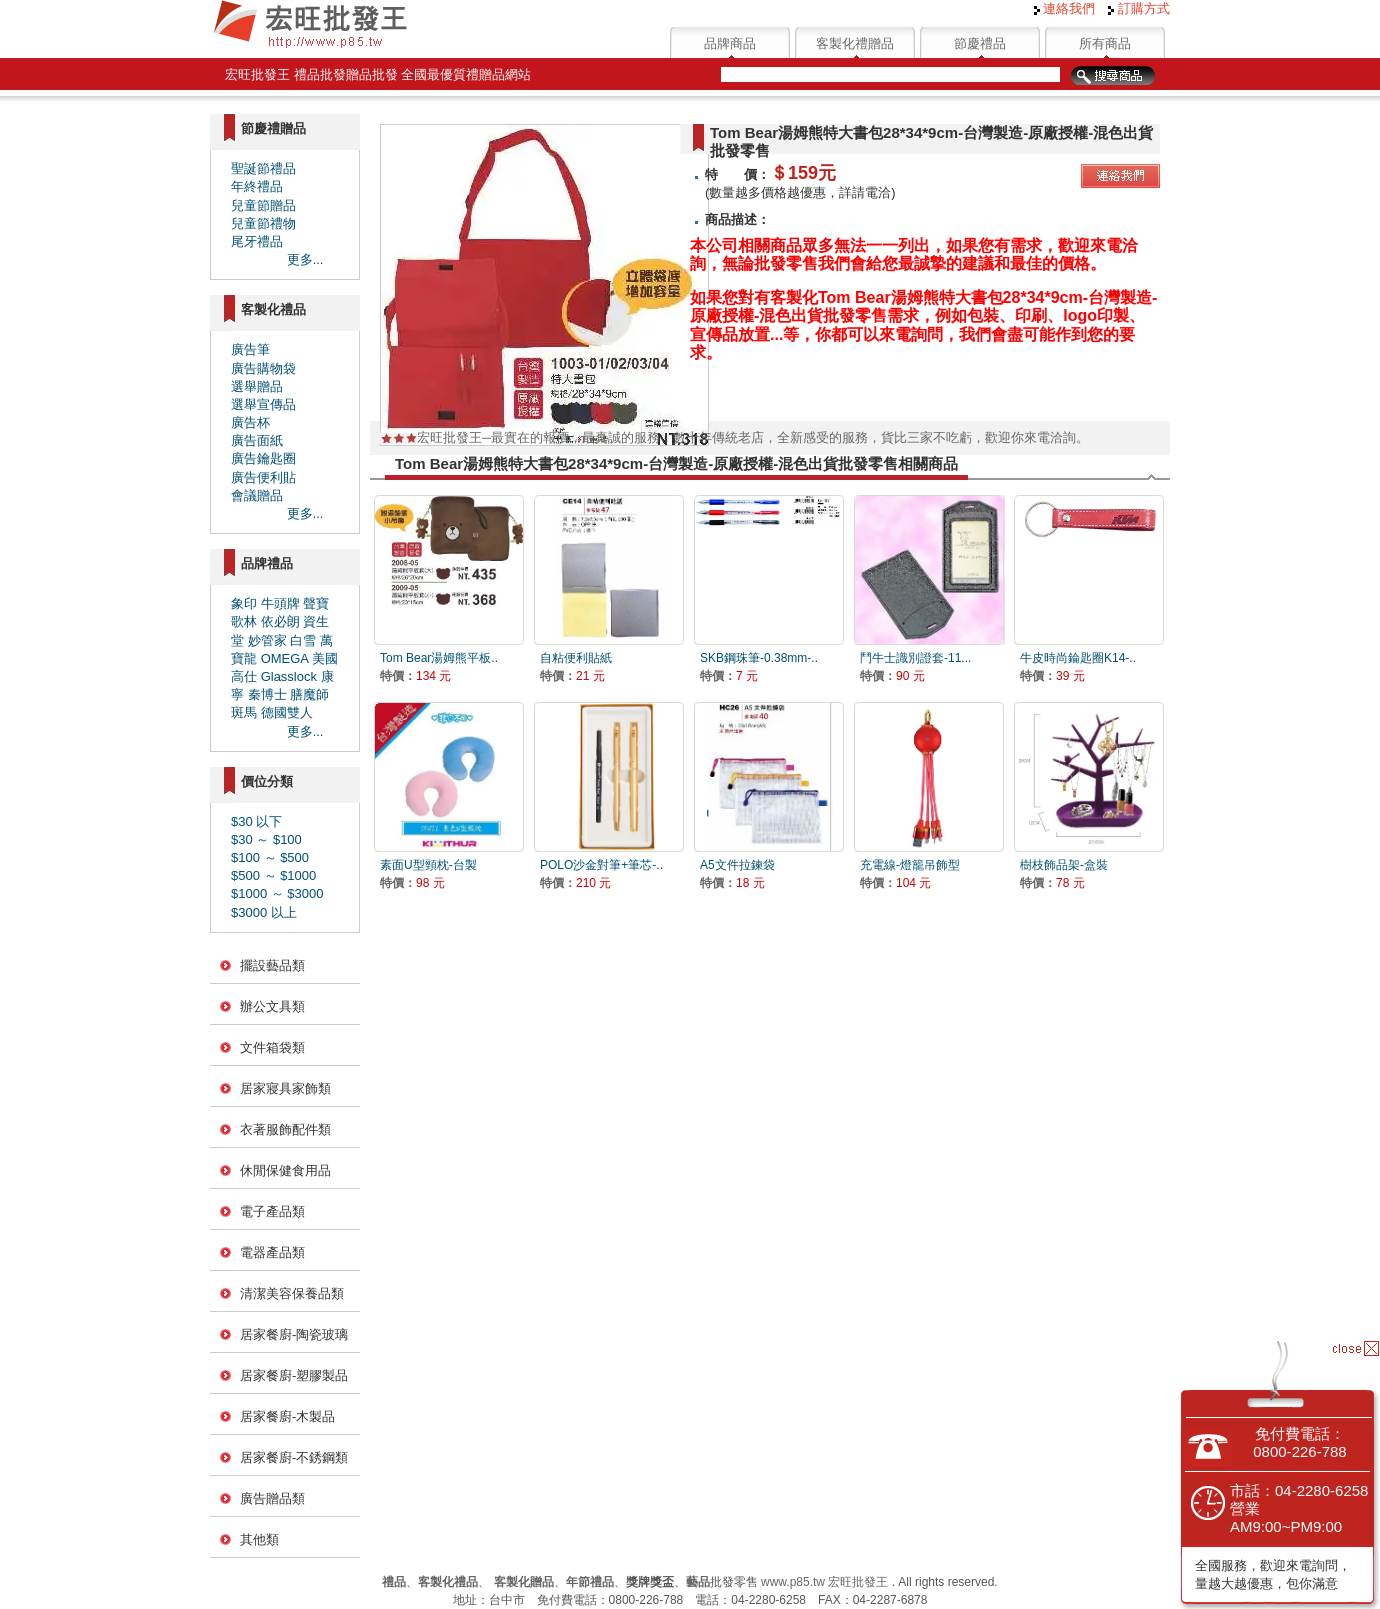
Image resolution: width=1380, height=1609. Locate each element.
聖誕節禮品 (263, 168)
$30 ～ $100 (266, 839)
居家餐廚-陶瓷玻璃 (294, 1334)
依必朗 (280, 621)
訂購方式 (1139, 8)
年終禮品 (257, 186)
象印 (244, 603)
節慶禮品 (980, 43)
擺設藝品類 (272, 965)
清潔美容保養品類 (292, 1293)
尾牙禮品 (257, 241)
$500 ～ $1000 (273, 875)
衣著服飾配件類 (285, 1129)
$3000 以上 (264, 912)
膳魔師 (309, 694)
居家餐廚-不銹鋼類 (294, 1457)
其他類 (259, 1539)
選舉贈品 (257, 386)
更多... (305, 259)
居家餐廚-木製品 (287, 1416)
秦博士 (267, 694)
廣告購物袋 (263, 368)
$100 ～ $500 (270, 857)
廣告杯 (250, 422)
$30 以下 (256, 821)
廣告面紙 (257, 440)
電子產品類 (272, 1211)
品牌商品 (730, 43)
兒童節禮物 (263, 223)
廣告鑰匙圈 (263, 458)
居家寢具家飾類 (285, 1088)
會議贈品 (257, 495)
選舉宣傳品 (263, 404)
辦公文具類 (272, 1006)
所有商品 (1105, 43)
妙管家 (267, 640)
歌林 (244, 621)
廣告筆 (250, 349)
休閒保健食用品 (285, 1170)
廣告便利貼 (263, 477)
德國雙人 (287, 712)
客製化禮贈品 (855, 43)
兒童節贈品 (263, 205)
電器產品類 (272, 1252)
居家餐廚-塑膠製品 (294, 1375)
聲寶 (316, 603)
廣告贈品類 (272, 1498)
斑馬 (244, 712)
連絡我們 (1065, 8)
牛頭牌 (280, 603)
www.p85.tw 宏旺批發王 (824, 1582)
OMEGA (285, 658)
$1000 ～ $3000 (277, 893)
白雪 (303, 640)
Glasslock (289, 676)
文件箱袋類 (272, 1047)
